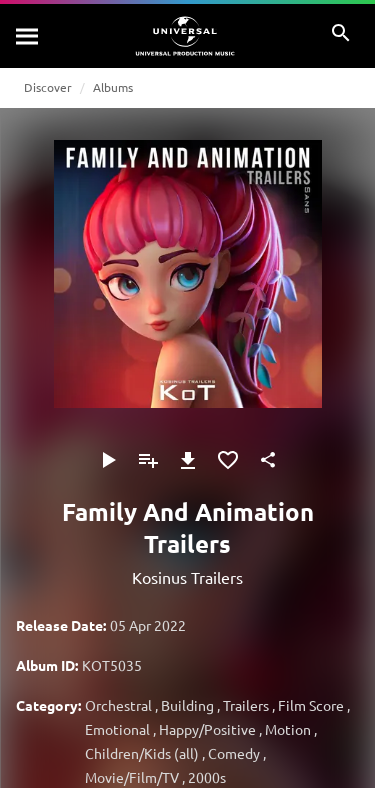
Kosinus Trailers (187, 577)
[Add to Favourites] (228, 460)
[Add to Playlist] (148, 460)
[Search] (28, 36)
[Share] (268, 460)
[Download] (188, 460)
